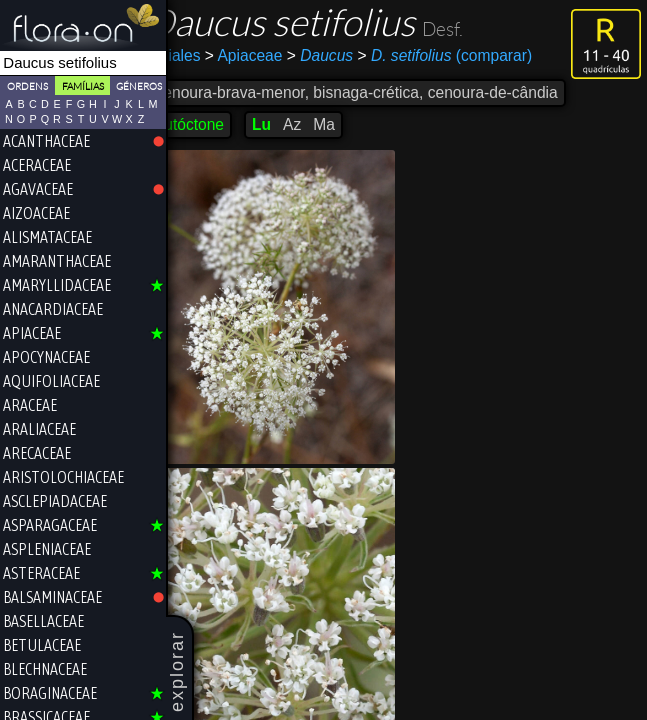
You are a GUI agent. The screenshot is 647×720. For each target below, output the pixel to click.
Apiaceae (270, 55)
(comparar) (471, 56)
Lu (288, 124)
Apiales (201, 55)
